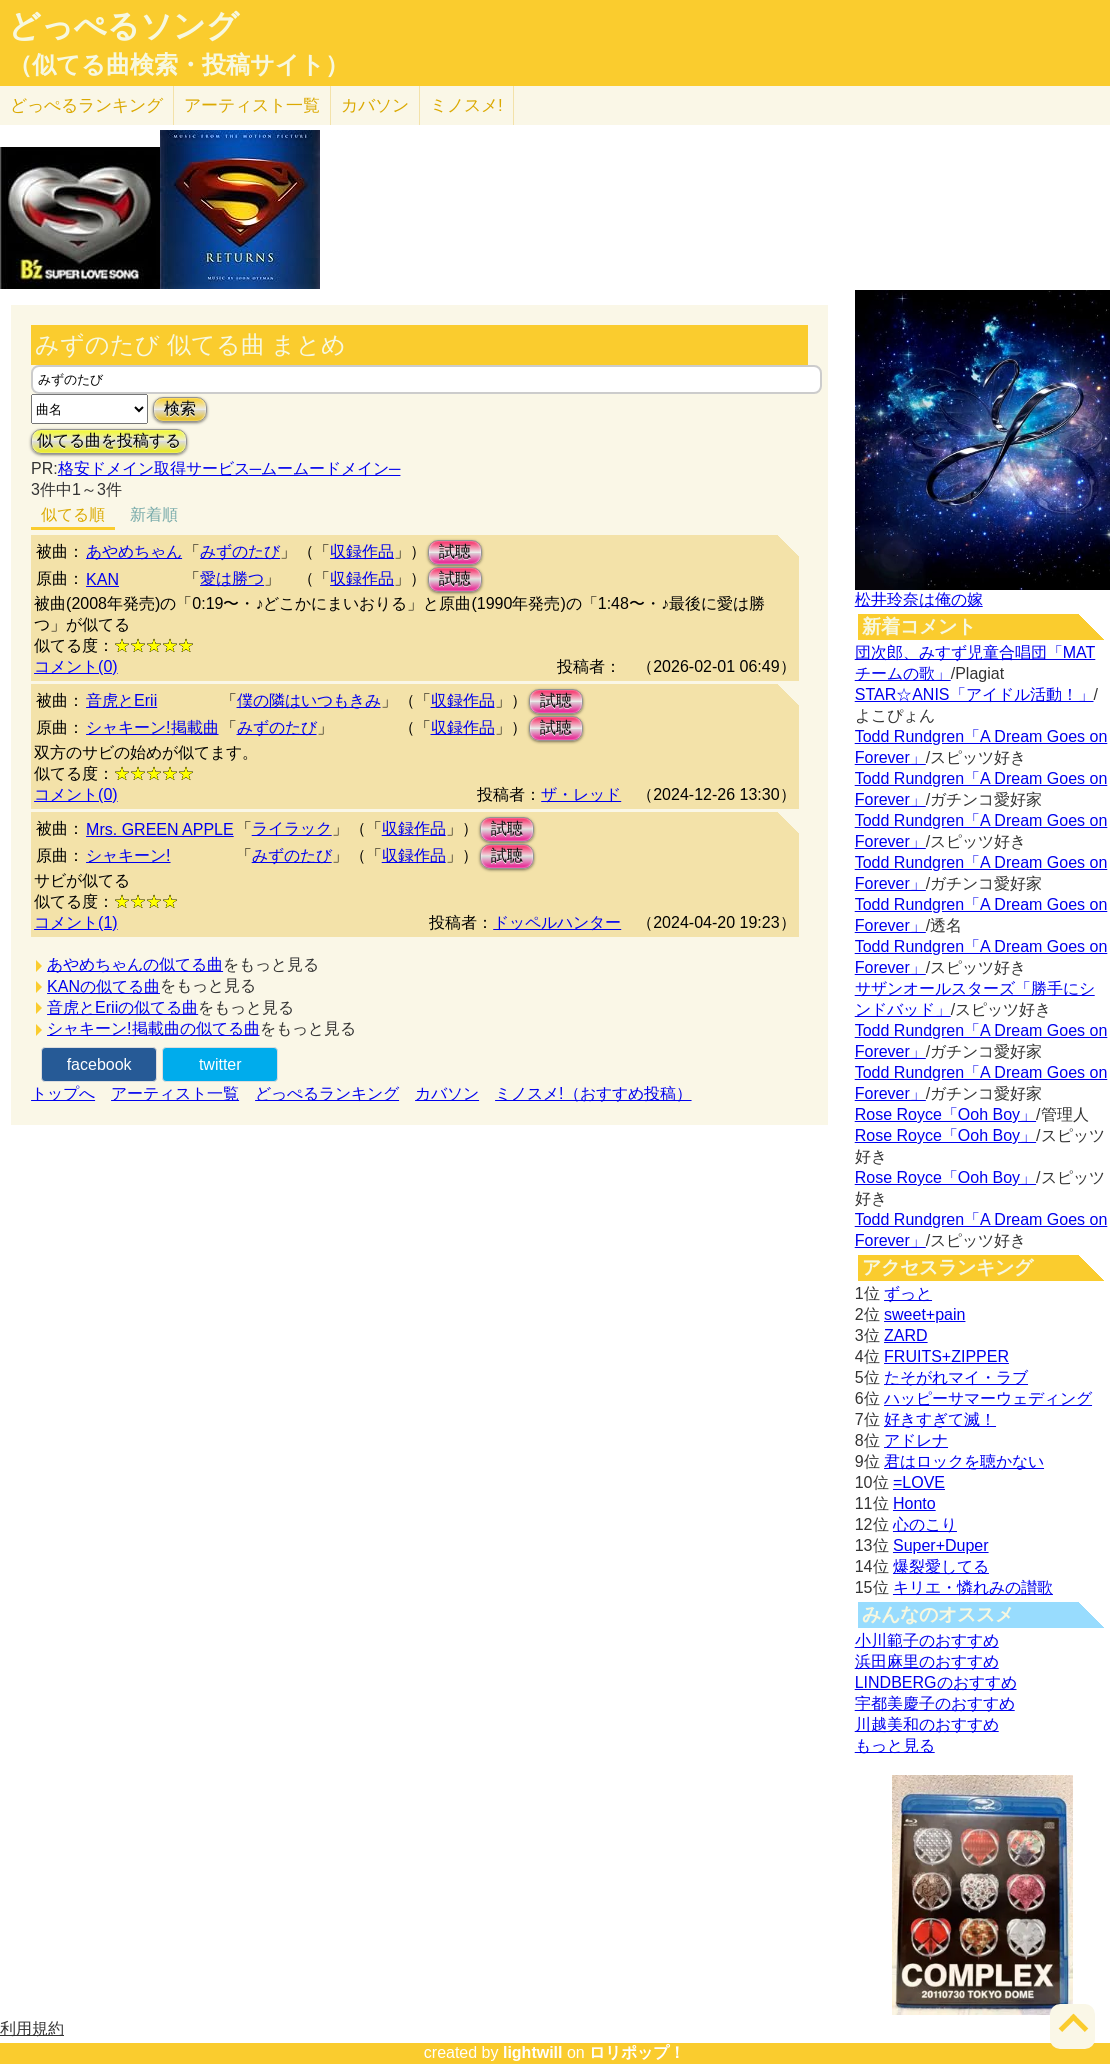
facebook (99, 1064)
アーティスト (252, 105)
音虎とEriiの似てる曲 (122, 1007)
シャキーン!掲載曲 (152, 727)
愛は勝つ (232, 578)
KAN (102, 579)
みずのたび (240, 551)
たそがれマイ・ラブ (956, 1377)
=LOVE (919, 1482)
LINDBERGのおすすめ (936, 1682)
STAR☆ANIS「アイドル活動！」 (974, 694)
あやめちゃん (134, 551)
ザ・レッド (581, 794)
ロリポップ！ (637, 2052)
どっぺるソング (123, 26)
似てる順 (73, 514)
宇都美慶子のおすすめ (935, 1703)
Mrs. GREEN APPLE (160, 829)
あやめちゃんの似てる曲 (135, 964)
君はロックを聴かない (964, 1461)
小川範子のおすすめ (927, 1640)
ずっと (908, 1293)
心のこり (925, 1524)
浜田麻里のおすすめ (927, 1661)
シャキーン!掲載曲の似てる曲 (153, 1028)
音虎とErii (121, 700)
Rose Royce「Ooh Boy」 (945, 1114)
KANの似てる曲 (103, 986)
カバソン (375, 105)
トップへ (63, 1093)
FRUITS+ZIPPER (946, 1356)
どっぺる (86, 105)
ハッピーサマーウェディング (988, 1398)
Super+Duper (941, 1545)
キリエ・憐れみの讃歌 (973, 1587)
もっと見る (895, 1745)
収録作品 (362, 551)
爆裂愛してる (941, 1566)
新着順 (154, 514)
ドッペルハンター (557, 922)
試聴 (455, 551)
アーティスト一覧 (175, 1093)
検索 (180, 408)
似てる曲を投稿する (109, 440)
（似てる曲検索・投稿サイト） (178, 65)
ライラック (292, 828)
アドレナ (916, 1440)
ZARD (906, 1335)
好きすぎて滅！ (940, 1419)
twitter (220, 1064)
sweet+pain (924, 1314)
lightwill (533, 2052)
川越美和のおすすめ (927, 1724)
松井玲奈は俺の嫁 (919, 599)
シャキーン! (128, 855)
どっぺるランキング (327, 1093)
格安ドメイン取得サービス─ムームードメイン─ (229, 468)
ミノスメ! (466, 105)
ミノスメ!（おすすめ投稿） (593, 1093)
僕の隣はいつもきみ (309, 700)
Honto (914, 1503)
